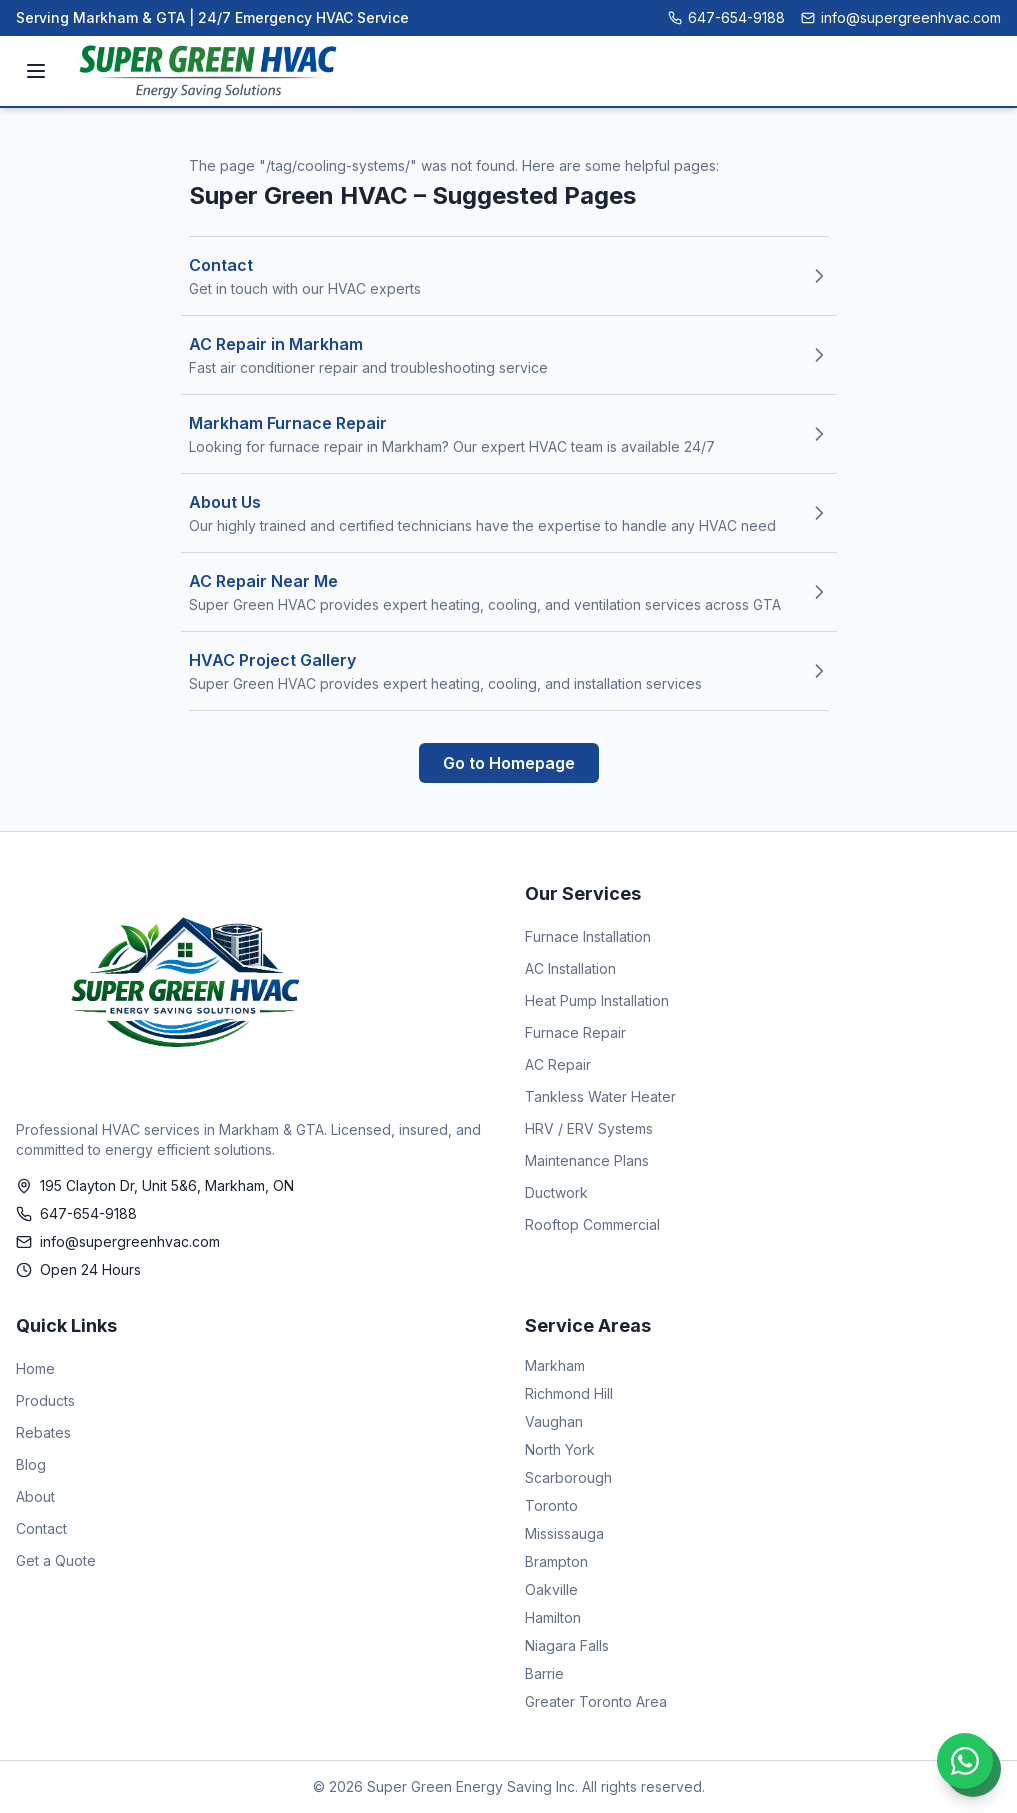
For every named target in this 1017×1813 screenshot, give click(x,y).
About (35, 1496)
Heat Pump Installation (597, 1000)
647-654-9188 (726, 17)
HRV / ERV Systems (589, 1128)
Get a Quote (56, 1560)
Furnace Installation (588, 936)
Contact (41, 1528)
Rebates (43, 1432)
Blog (31, 1464)
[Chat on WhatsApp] (965, 1761)
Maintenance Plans (587, 1160)
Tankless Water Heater (600, 1096)
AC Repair (558, 1064)
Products (45, 1400)
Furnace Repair (575, 1032)
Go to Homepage (509, 763)
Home (35, 1368)
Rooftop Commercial (592, 1224)
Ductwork (556, 1192)
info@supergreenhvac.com (901, 17)
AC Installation (570, 968)
